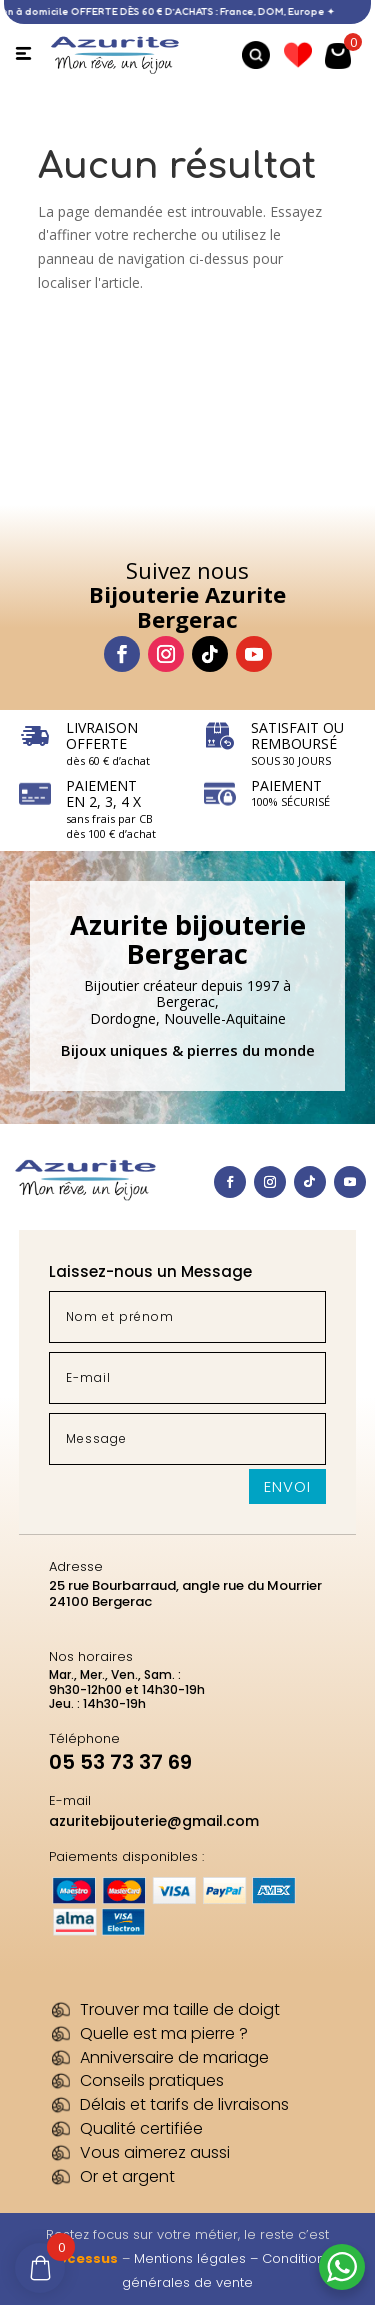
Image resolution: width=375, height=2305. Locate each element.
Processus (80, 2258)
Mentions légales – (198, 2258)
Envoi (287, 1486)
